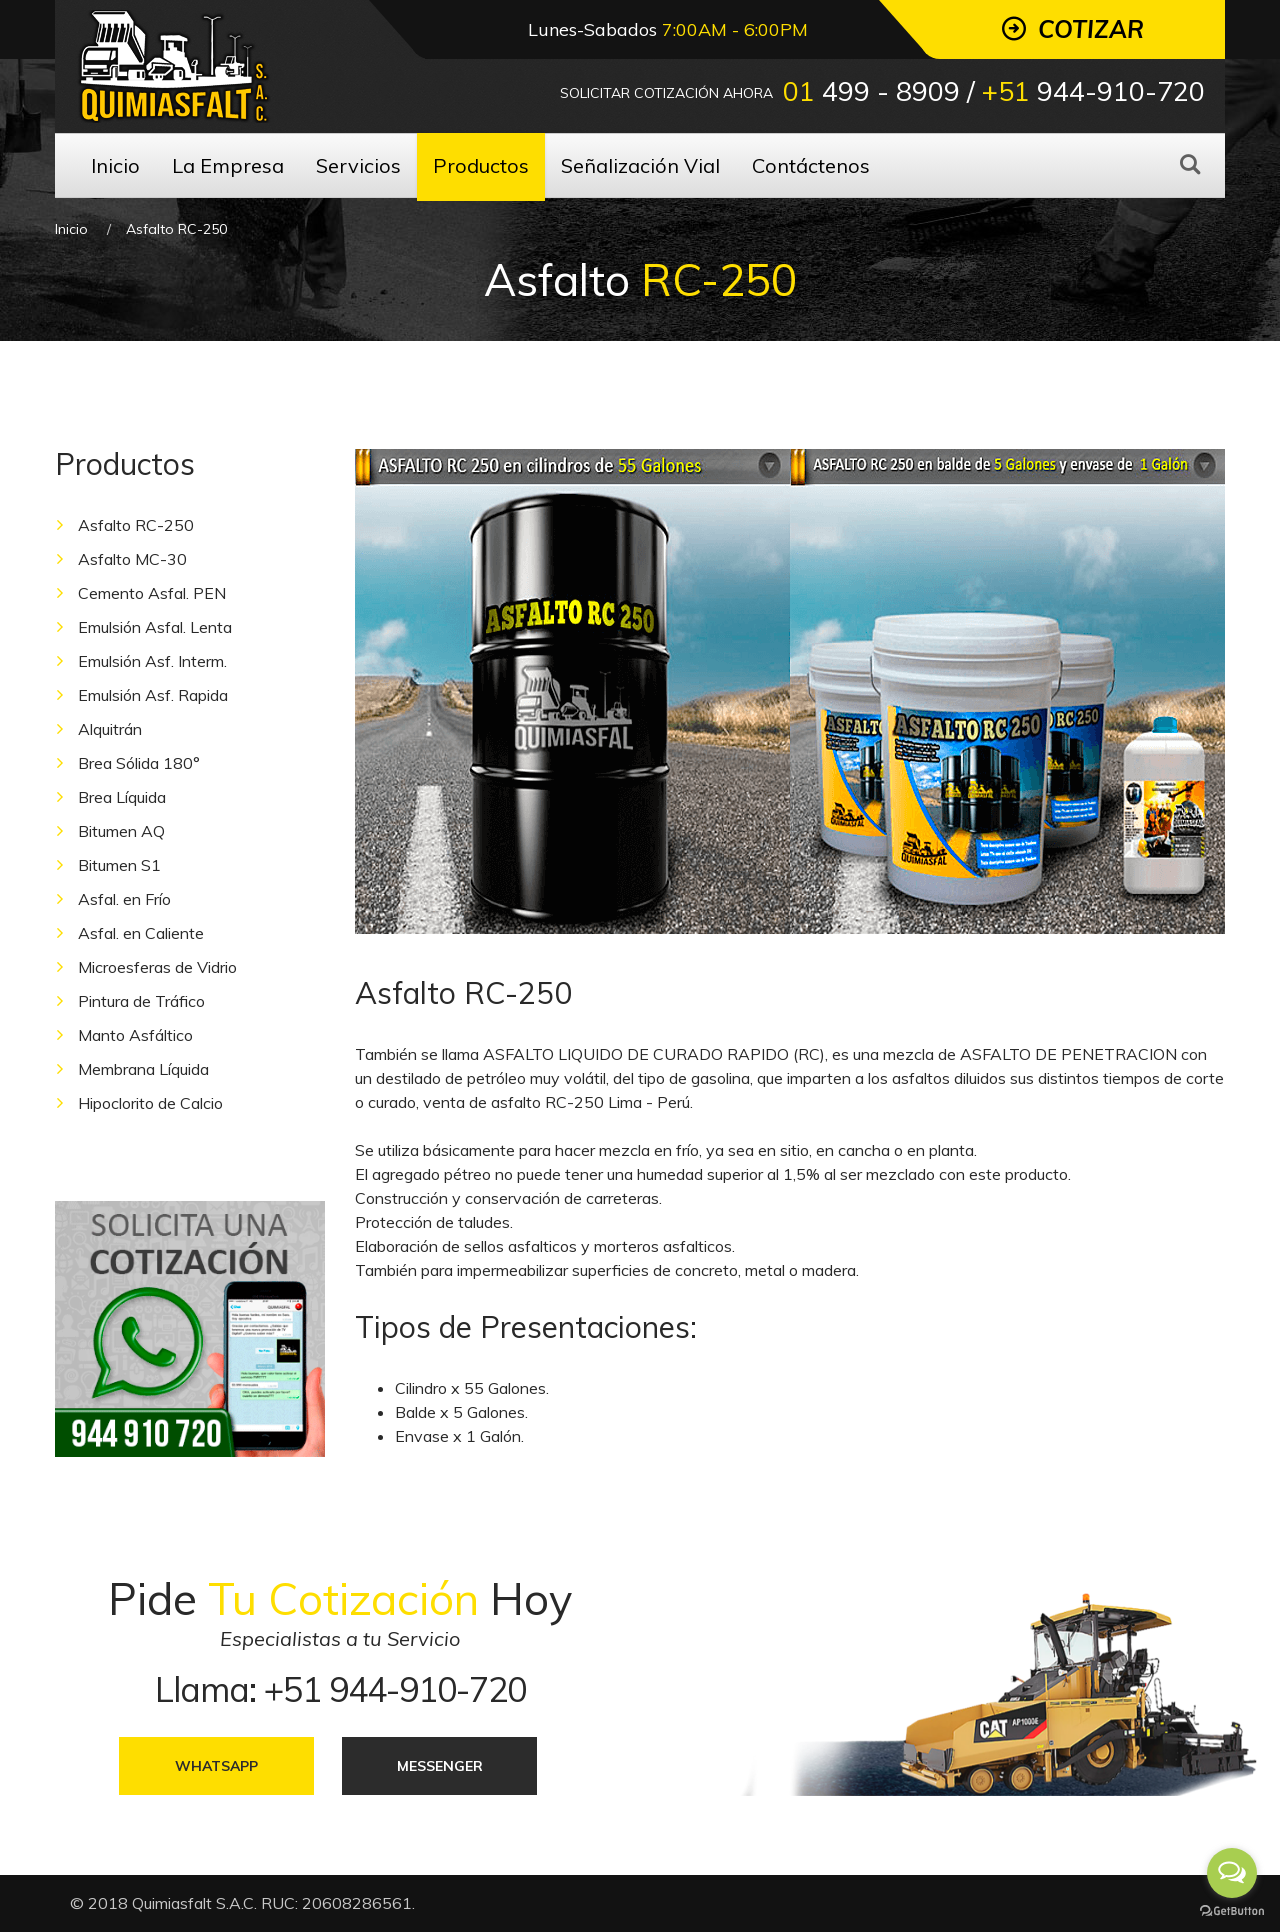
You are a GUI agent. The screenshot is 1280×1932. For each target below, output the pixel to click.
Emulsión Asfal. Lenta (155, 627)
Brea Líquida (122, 797)
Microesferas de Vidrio (157, 967)
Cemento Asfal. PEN (152, 593)
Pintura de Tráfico (141, 1001)
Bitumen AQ (121, 831)
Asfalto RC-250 (136, 525)
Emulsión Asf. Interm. (152, 661)
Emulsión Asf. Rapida (153, 695)
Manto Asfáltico (135, 1035)
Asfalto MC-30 (132, 559)
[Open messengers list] (1232, 1873)
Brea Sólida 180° (139, 763)
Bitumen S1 (119, 865)
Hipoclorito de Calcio (150, 1103)
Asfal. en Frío (124, 899)
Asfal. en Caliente (141, 933)
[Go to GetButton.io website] (1232, 1911)
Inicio (71, 229)
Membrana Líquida (143, 1069)
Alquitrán (110, 729)
